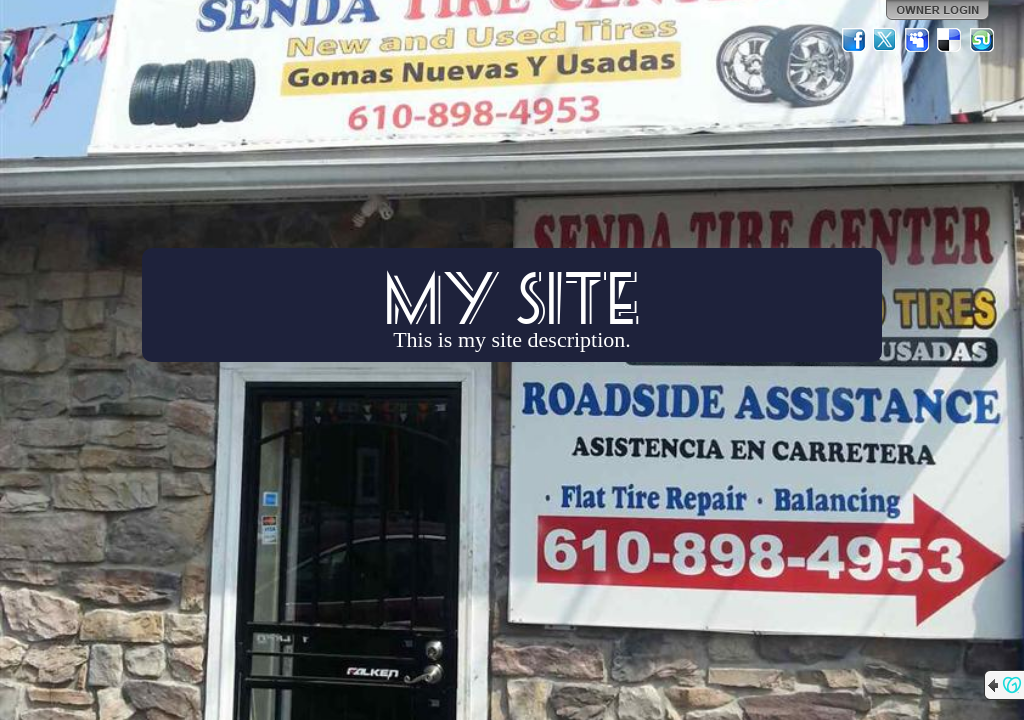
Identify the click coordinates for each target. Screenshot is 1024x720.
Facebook (854, 40)
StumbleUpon (982, 40)
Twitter (886, 40)
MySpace (918, 40)
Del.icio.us (950, 40)
